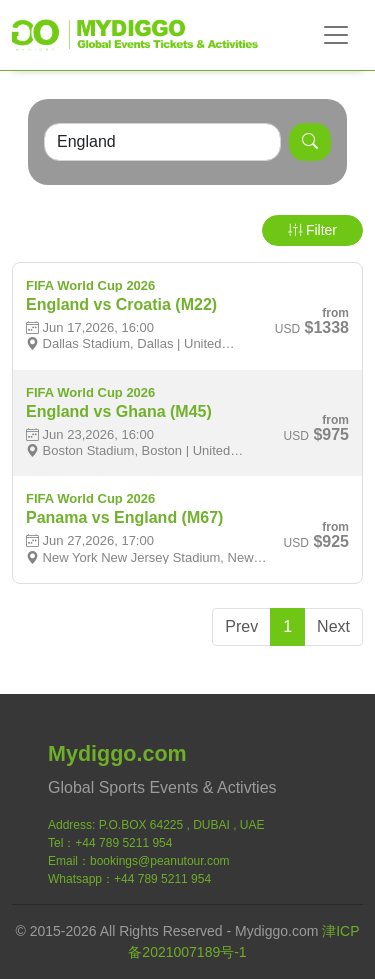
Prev (241, 626)
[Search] (162, 142)
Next (333, 626)
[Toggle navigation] (336, 35)
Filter (312, 230)
